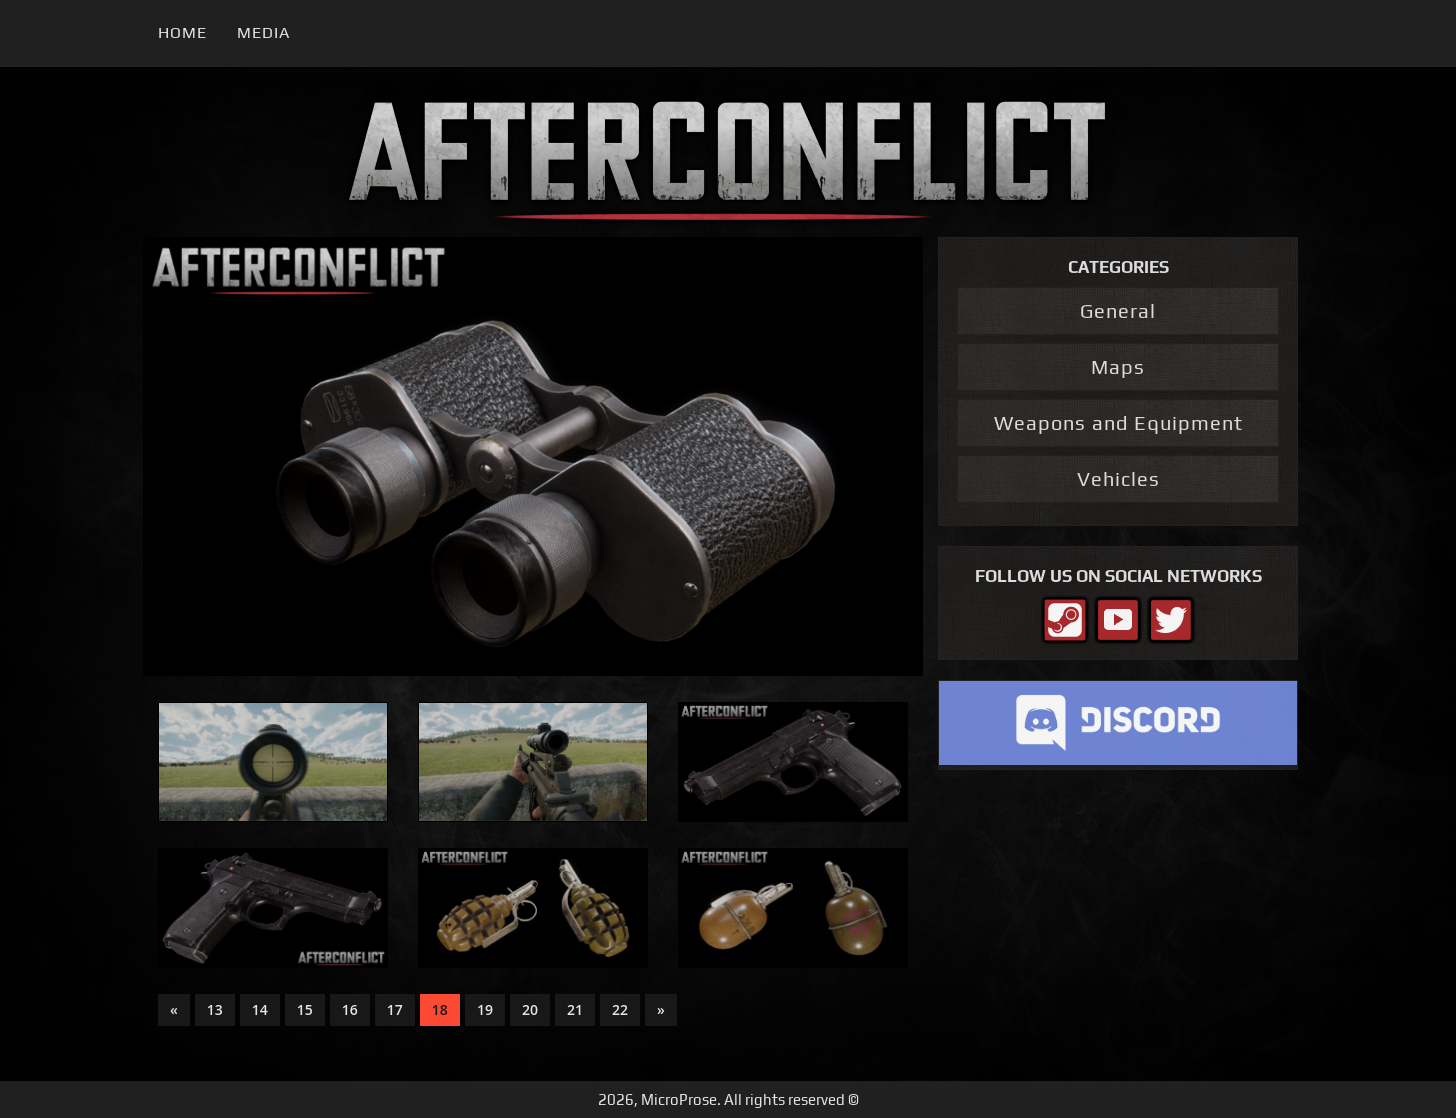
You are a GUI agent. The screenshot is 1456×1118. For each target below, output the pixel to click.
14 (260, 1009)
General (1118, 310)
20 (530, 1009)
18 (440, 1009)
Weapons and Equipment (1118, 422)
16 (350, 1009)
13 (215, 1009)
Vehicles (1118, 478)
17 (395, 1009)
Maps (1118, 366)
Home (182, 32)
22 (620, 1009)
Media (263, 32)
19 (485, 1009)
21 (575, 1009)
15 (305, 1009)
